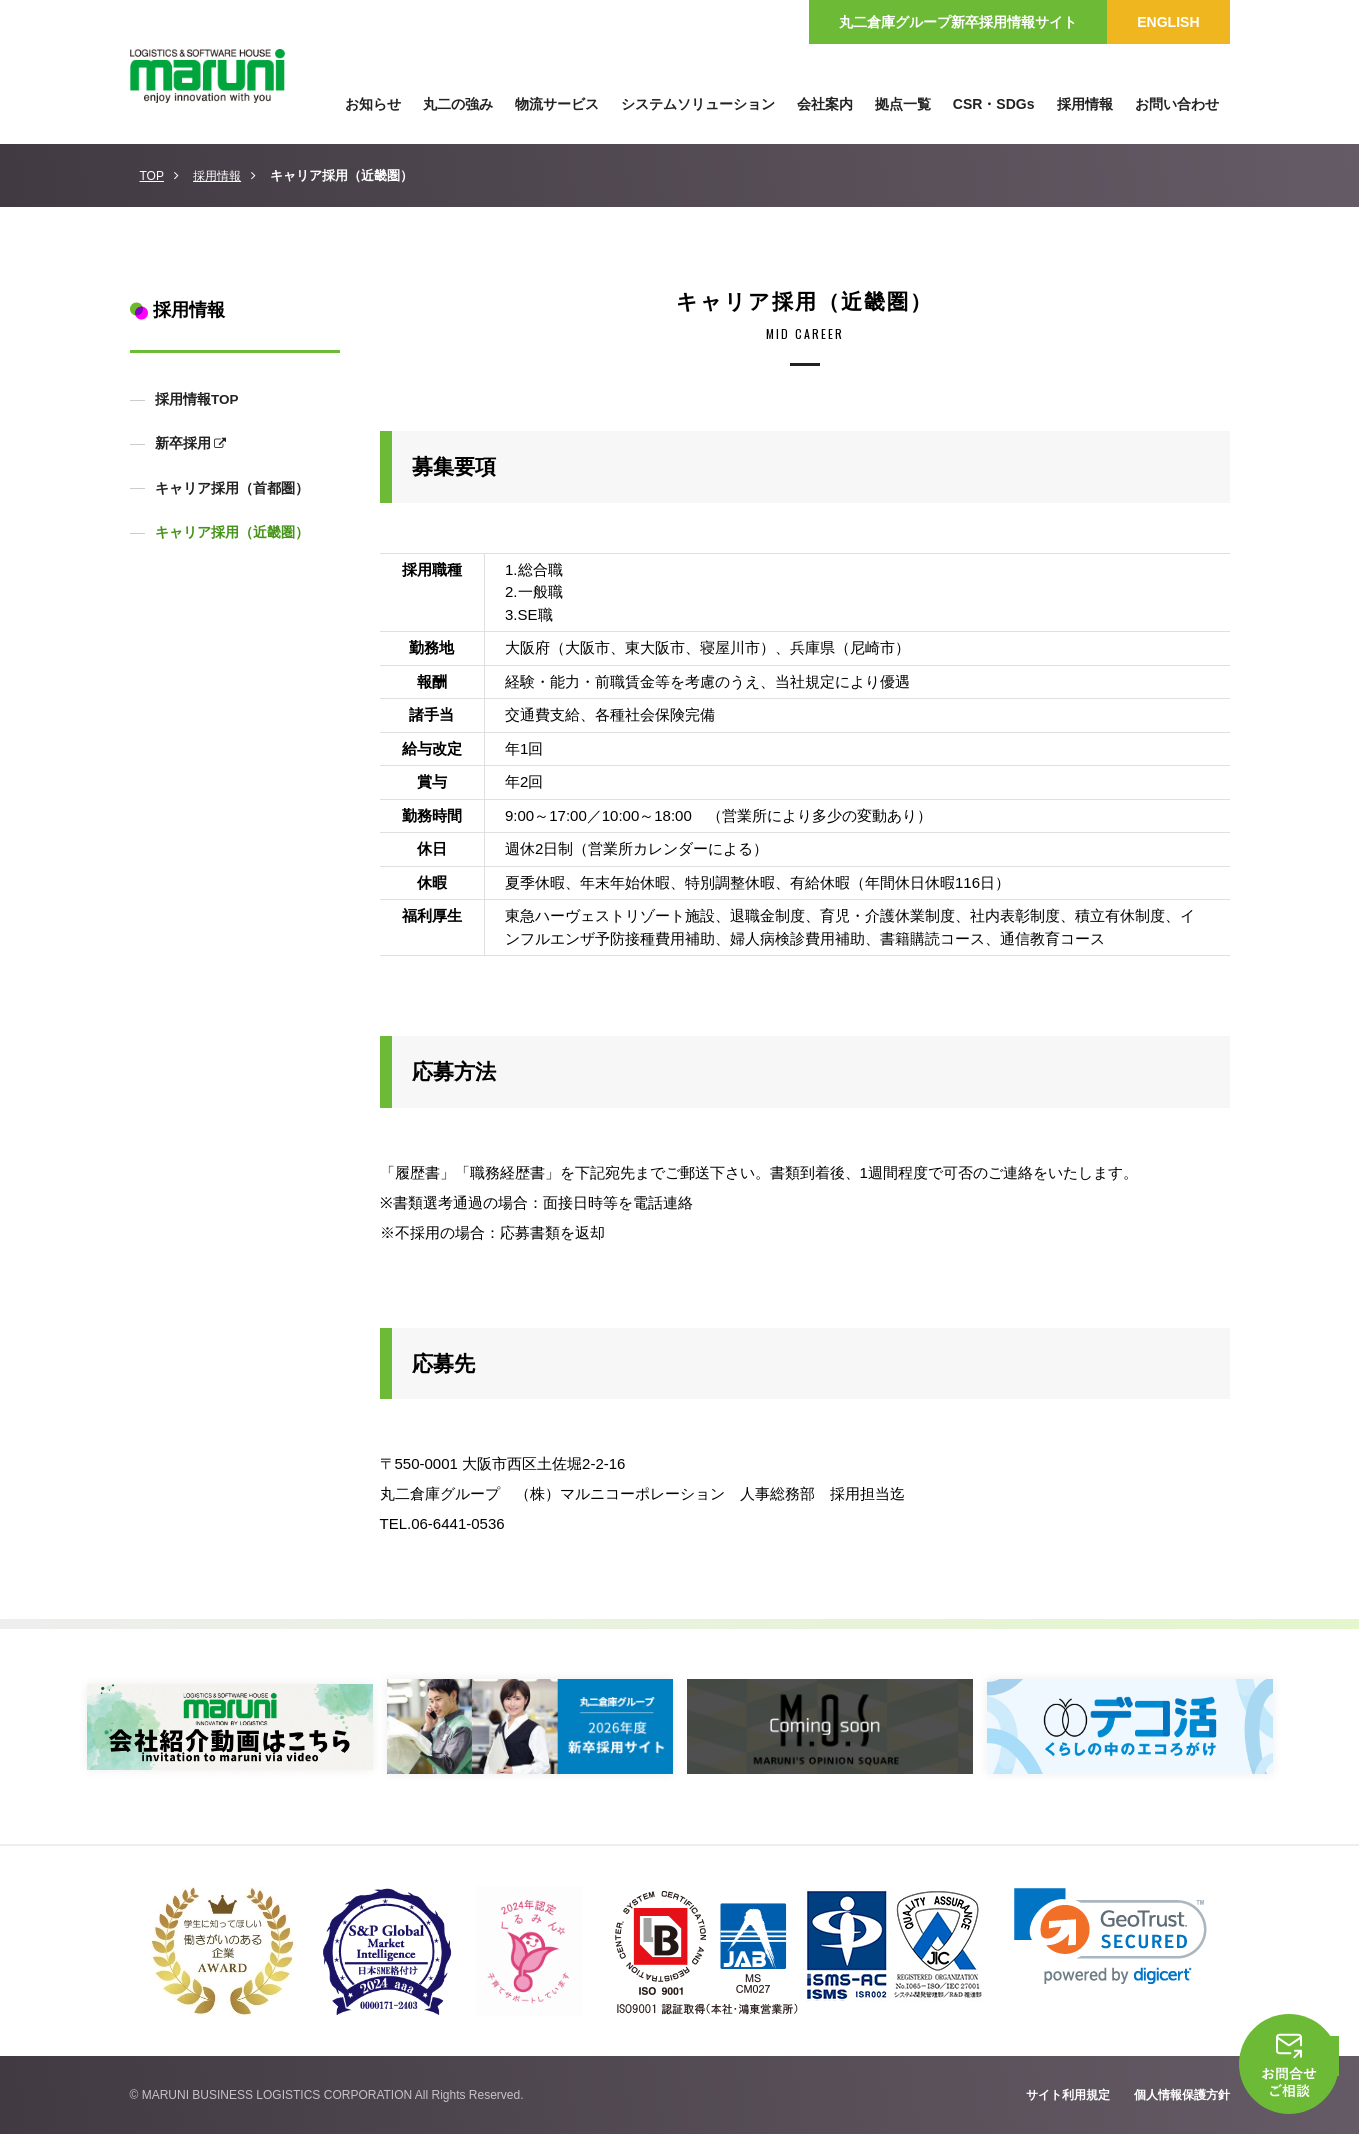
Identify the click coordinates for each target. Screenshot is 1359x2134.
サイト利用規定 (1068, 2095)
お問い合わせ (1177, 104)
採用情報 (217, 176)
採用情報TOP (196, 399)
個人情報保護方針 (1182, 2095)
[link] (1110, 1936)
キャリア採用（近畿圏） (231, 532)
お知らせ (373, 104)
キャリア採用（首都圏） (231, 488)
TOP (152, 176)
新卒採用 (182, 443)
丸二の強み (458, 104)
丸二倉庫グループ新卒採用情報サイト (958, 22)
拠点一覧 (903, 104)
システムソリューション (698, 104)
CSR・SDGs (994, 104)
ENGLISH (1168, 22)
